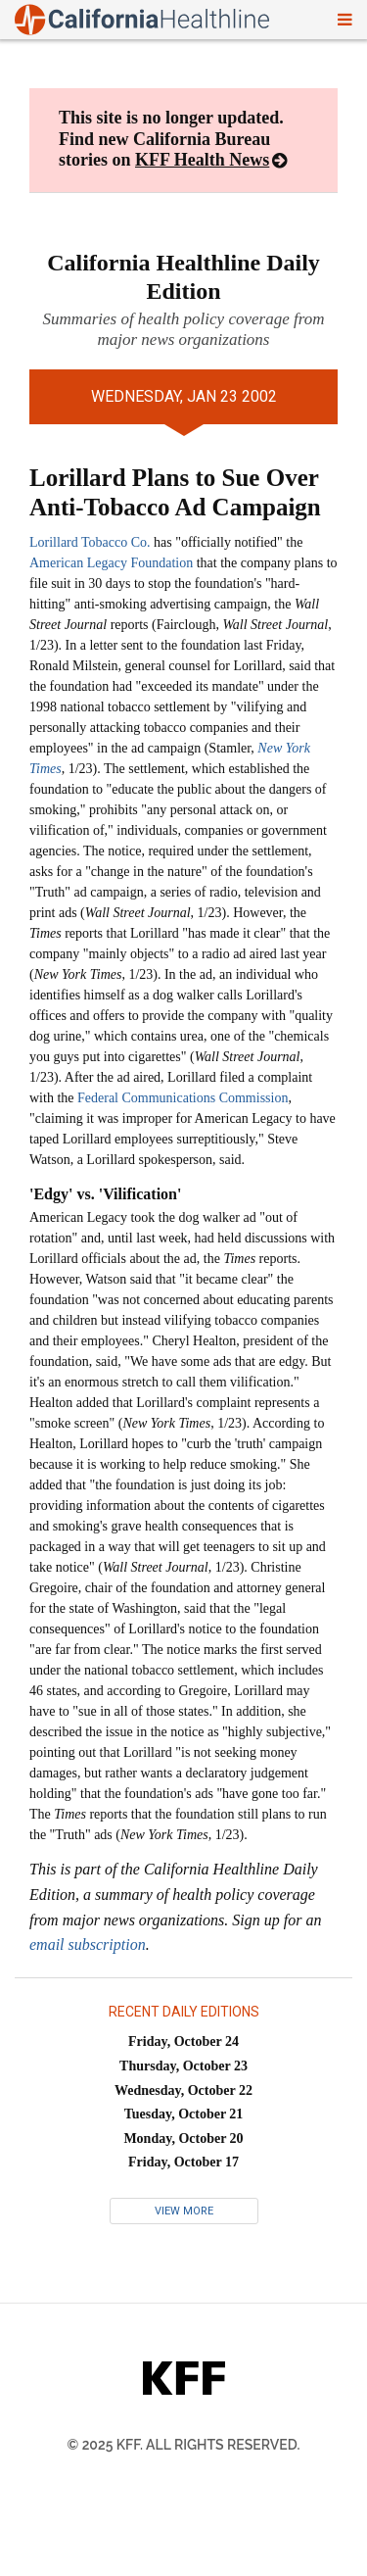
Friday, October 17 (183, 2162)
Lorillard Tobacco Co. (90, 542)
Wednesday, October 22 (183, 2090)
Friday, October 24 (183, 2041)
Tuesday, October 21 (184, 2114)
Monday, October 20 (183, 2138)
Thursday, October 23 (183, 2066)
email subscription (87, 1944)
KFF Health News (202, 160)
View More (184, 2211)
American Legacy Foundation (111, 563)
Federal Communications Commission (182, 1098)
